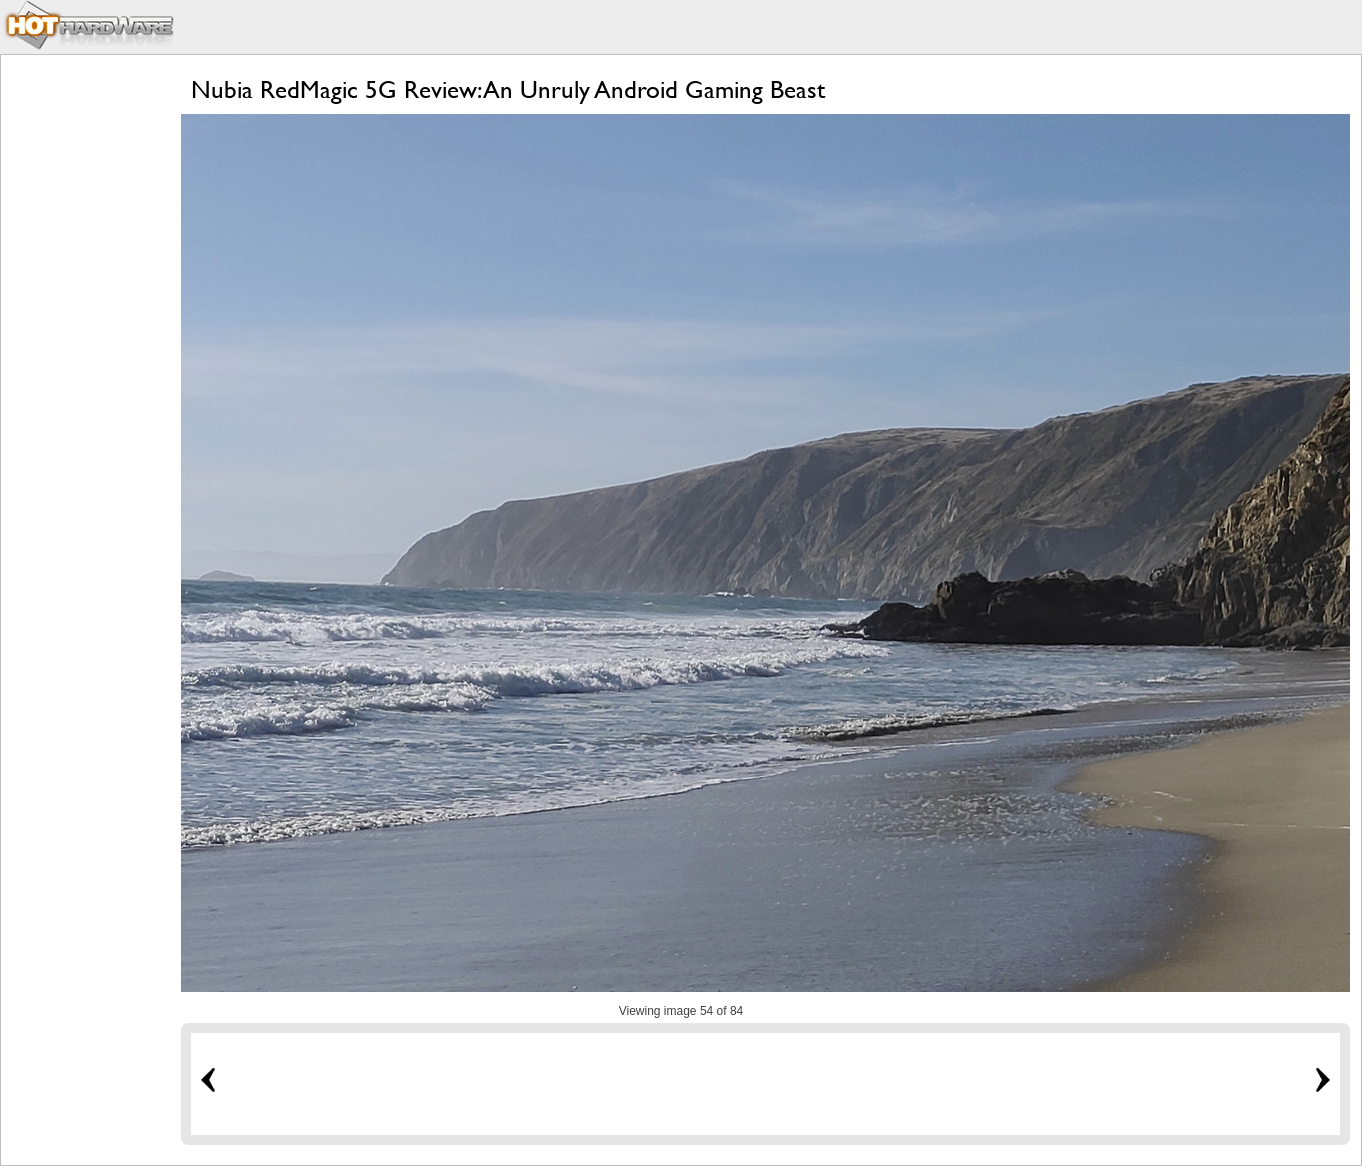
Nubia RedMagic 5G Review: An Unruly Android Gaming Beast (508, 89)
